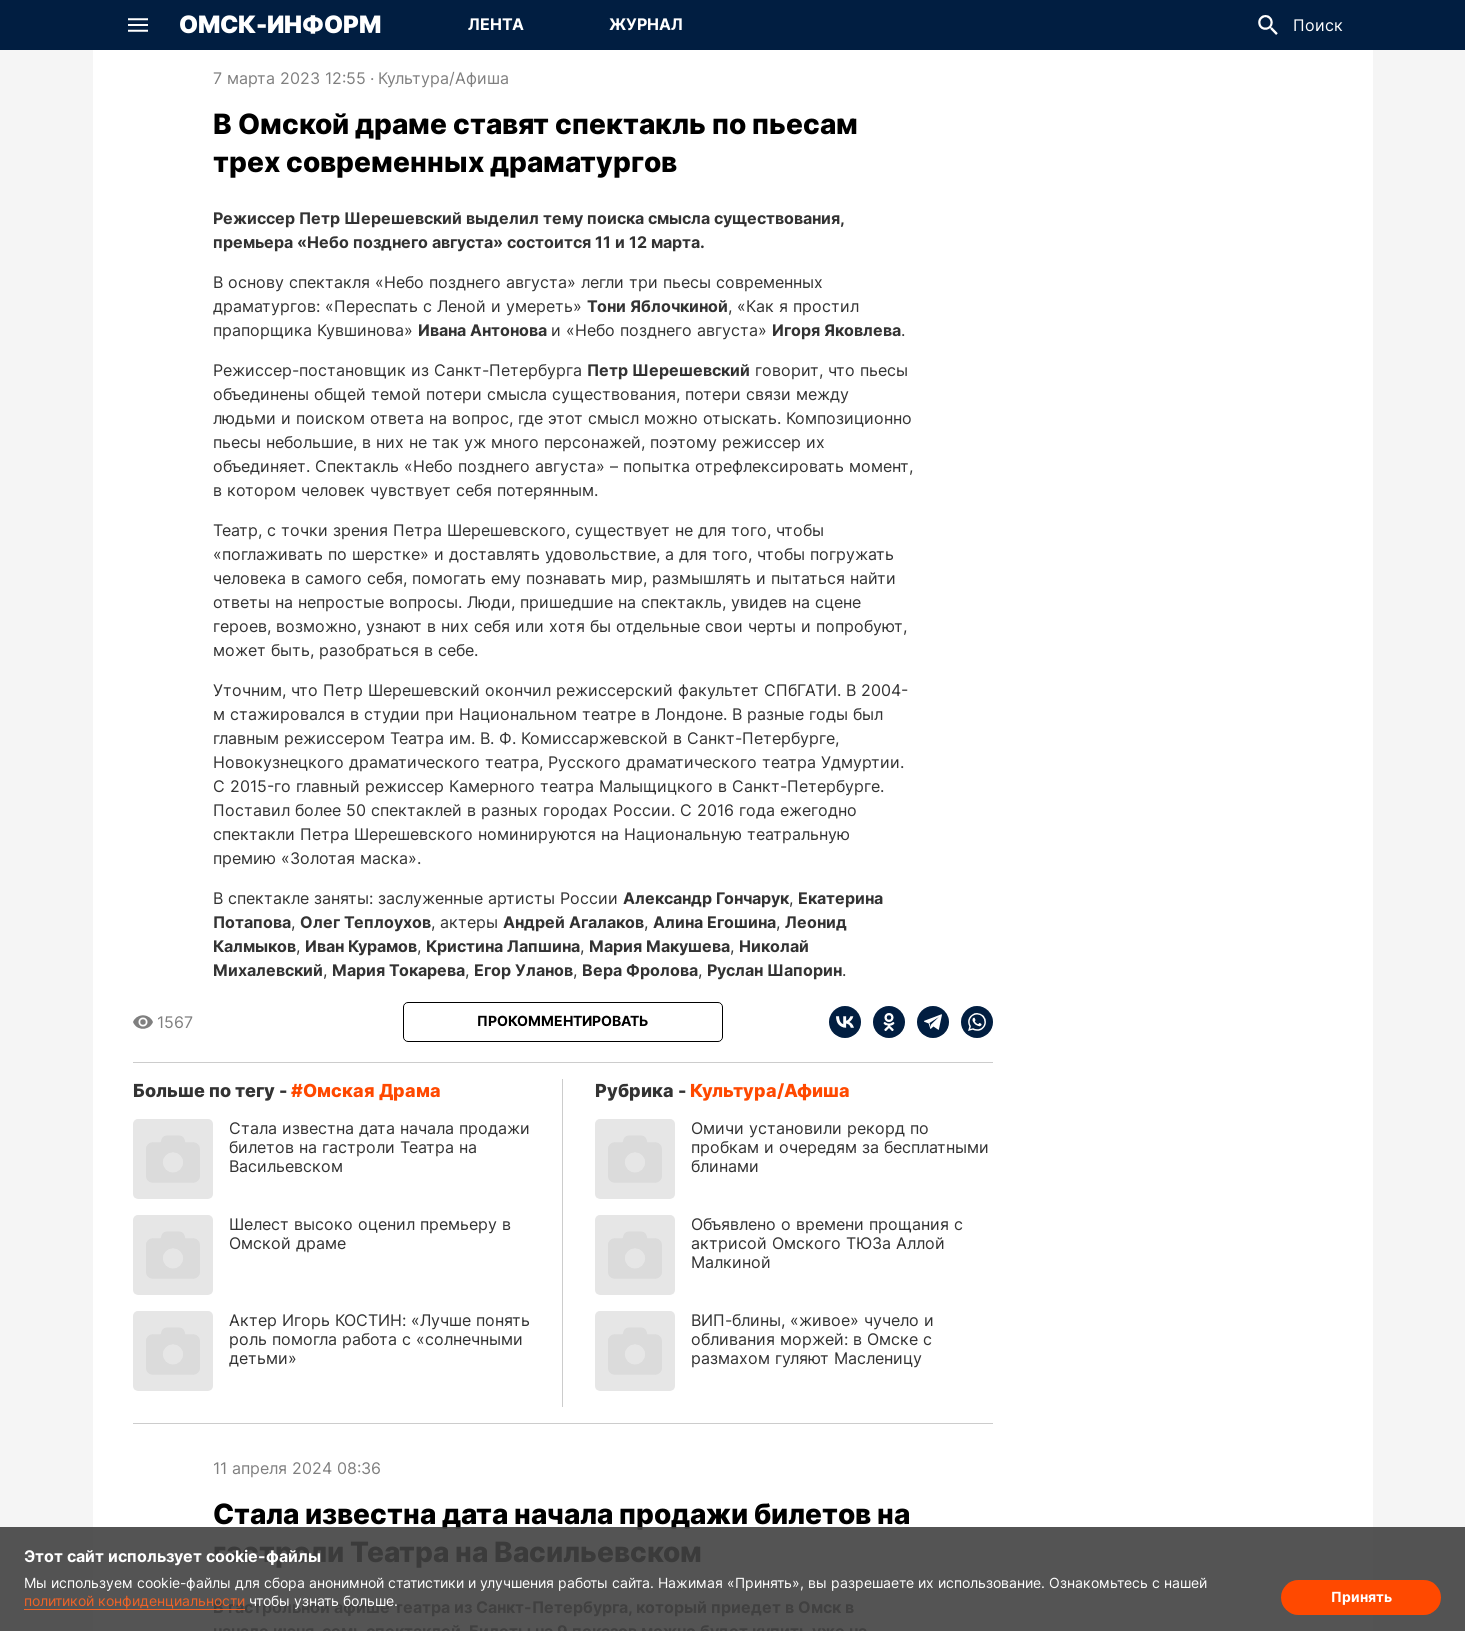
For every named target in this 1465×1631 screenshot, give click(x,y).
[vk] (845, 1022)
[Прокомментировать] (563, 1022)
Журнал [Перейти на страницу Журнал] (646, 24)
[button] (138, 25)
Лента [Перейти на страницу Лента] (496, 24)
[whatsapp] (971, 1022)
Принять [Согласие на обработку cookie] (1361, 1596)
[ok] (883, 1022)
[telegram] (927, 1022)
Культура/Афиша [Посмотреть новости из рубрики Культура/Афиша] (443, 78)
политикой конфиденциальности (134, 1600)
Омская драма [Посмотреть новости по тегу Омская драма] (372, 1090)
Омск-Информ (280, 25)
